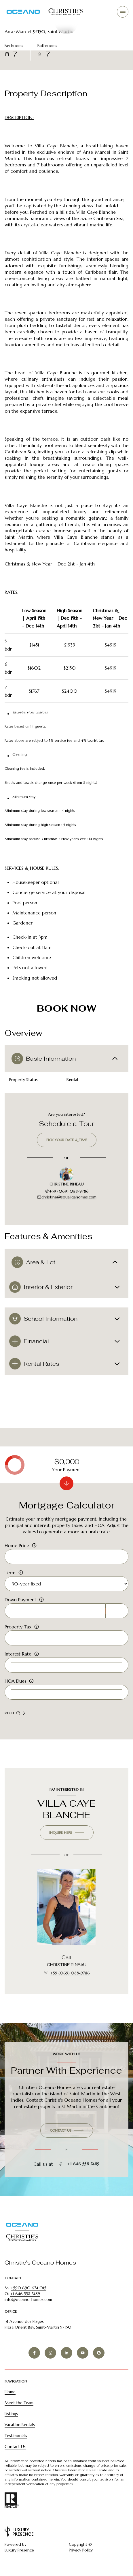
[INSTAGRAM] (50, 2353)
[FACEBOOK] (34, 2353)
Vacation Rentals (20, 2424)
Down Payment (20, 1599)
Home (10, 2391)
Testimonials (16, 2435)
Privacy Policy (81, 2550)
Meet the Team (19, 2402)
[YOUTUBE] (82, 2353)
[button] (66, 2130)
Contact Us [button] (15, 2446)
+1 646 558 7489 (79, 2164)
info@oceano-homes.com (28, 2299)
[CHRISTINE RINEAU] (66, 1907)
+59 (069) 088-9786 (67, 1191)
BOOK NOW (66, 1008)
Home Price (17, 1545)
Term (10, 1572)
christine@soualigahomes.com (66, 1197)
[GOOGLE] (99, 2353)
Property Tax (18, 1627)
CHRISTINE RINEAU (66, 1964)
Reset (12, 1713)
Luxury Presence (19, 2550)
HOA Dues (15, 1681)
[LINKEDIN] (66, 2353)
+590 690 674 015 (28, 2288)
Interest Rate (18, 1654)
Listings (11, 2413)
